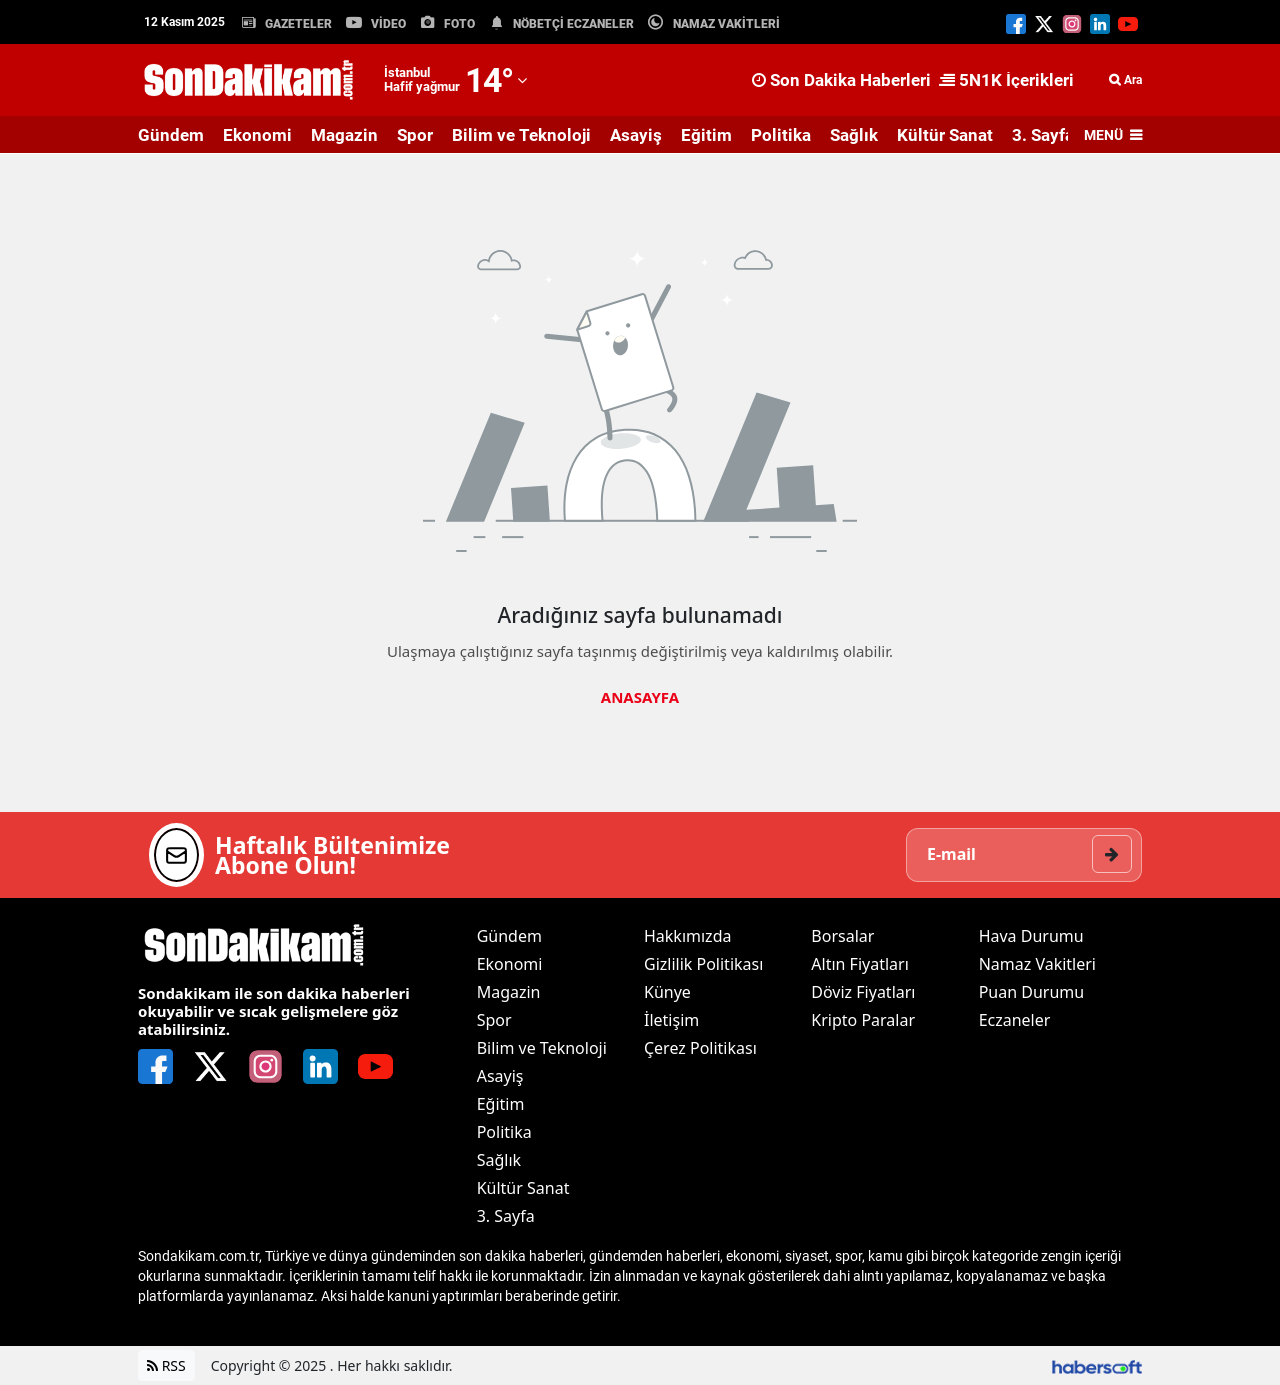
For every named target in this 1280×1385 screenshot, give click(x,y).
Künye (667, 992)
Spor (415, 135)
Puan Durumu (1032, 992)
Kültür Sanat (945, 135)
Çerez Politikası (700, 1048)
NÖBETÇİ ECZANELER (573, 24)
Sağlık (854, 135)
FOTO (459, 24)
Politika (781, 135)
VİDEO (388, 24)
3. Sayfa (1043, 135)
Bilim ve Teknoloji (521, 135)
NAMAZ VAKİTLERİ (726, 24)
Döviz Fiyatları (863, 992)
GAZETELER (298, 24)
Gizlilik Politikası (703, 964)
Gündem (171, 135)
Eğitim (706, 135)
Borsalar (842, 936)
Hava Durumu (1031, 936)
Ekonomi (257, 135)
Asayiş (636, 135)
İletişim (671, 1020)
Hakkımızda (687, 936)
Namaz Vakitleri (1037, 964)
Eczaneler (1015, 1020)
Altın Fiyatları (860, 964)
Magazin (344, 135)
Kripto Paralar (863, 1020)
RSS (166, 1365)
